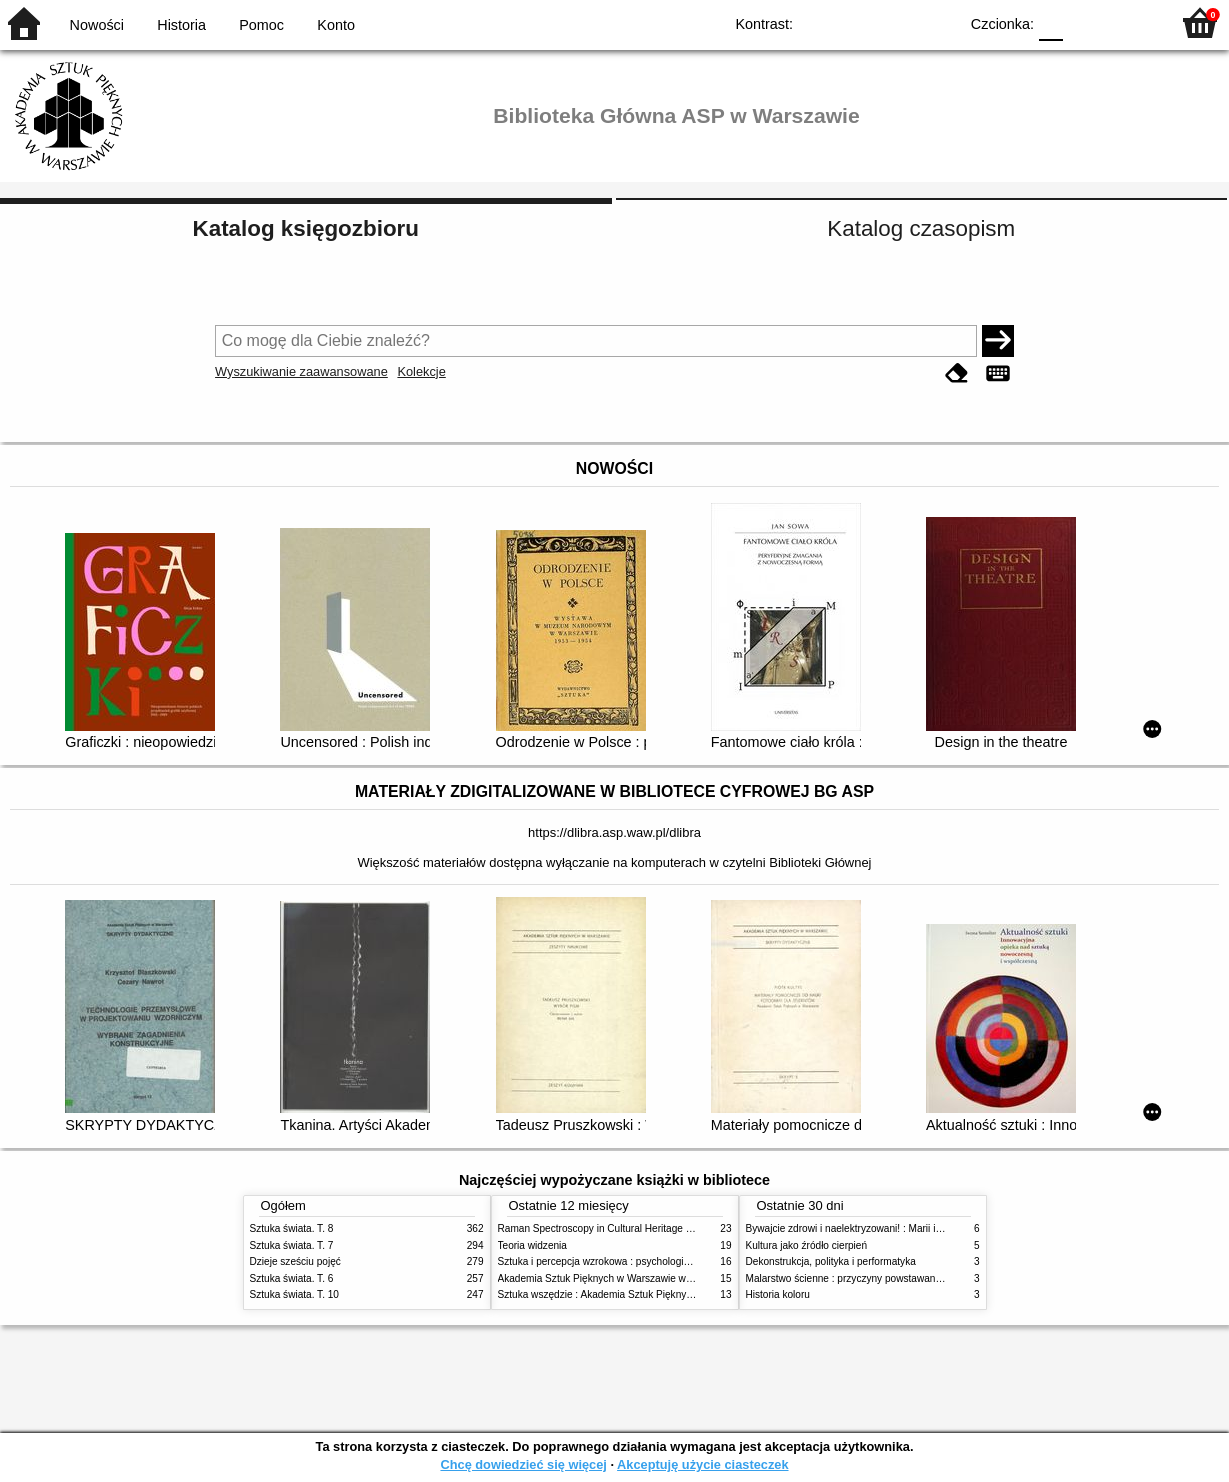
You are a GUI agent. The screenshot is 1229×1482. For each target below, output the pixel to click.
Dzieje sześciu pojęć (295, 1261)
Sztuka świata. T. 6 (292, 1278)
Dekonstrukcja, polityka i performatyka (831, 1261)
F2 (1131, 22)
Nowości (97, 25)
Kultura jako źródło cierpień (807, 1245)
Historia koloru (778, 1294)
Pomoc (261, 25)
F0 (1050, 22)
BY (936, 22)
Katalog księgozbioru (306, 228)
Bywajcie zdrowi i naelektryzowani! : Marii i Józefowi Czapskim (885, 1228)
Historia (181, 25)
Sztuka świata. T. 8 (292, 1228)
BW (856, 22)
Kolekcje (421, 371)
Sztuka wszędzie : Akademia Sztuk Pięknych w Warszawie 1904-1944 (654, 1294)
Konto (336, 25)
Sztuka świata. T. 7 (292, 1245)
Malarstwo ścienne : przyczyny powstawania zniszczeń (868, 1278)
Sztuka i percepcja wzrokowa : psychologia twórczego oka (627, 1261)
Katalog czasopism (921, 228)
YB (896, 22)
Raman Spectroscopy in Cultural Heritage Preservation (620, 1228)
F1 (1085, 22)
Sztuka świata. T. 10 (294, 1294)
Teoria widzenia (532, 1245)
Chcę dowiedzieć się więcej (523, 1464)
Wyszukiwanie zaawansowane (301, 371)
